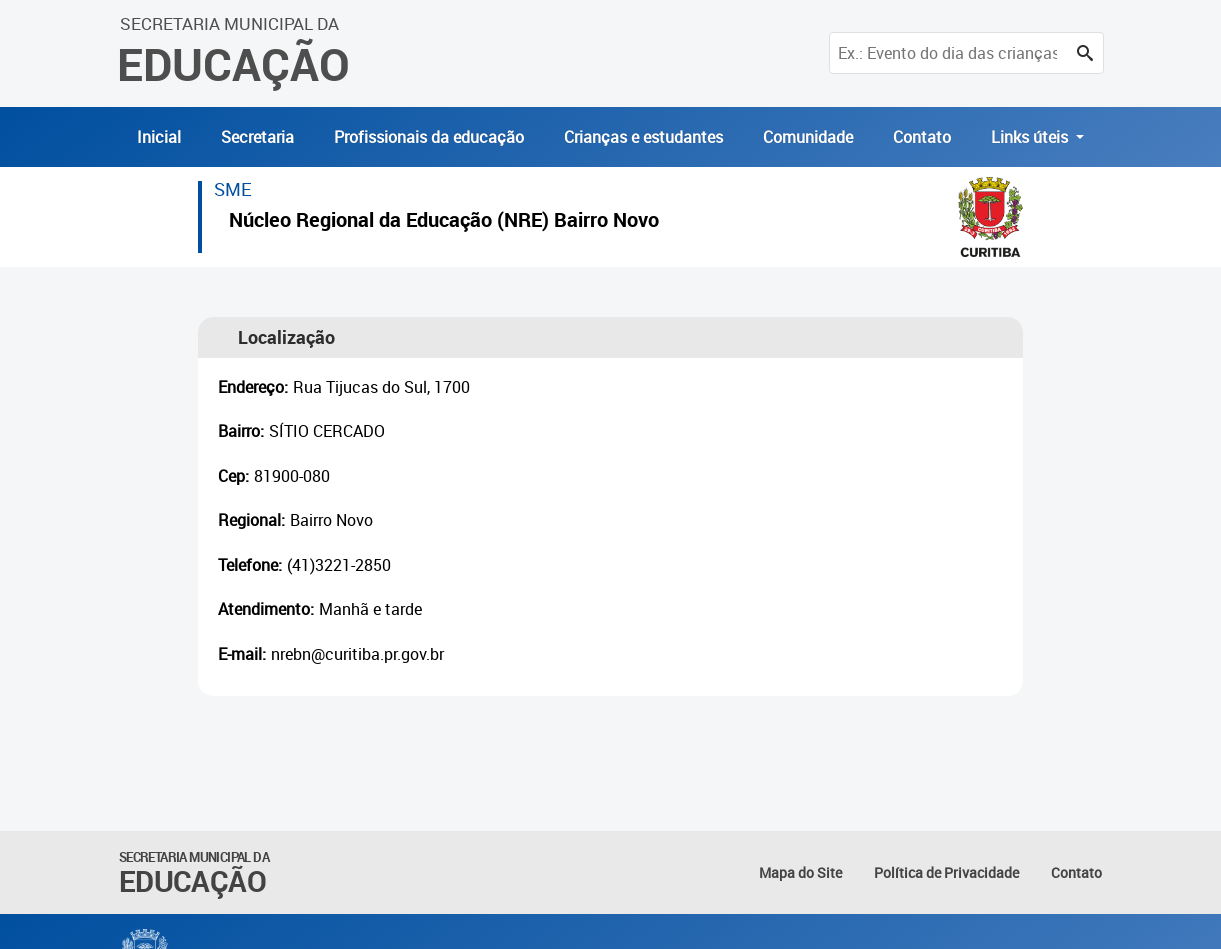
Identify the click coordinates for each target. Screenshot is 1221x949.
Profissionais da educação (429, 137)
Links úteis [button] (1031, 137)
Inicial (159, 137)
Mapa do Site (800, 872)
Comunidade (808, 137)
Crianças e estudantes (643, 137)
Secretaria (257, 137)
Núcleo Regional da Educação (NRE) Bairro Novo (444, 222)
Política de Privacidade (946, 872)
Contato (922, 137)
